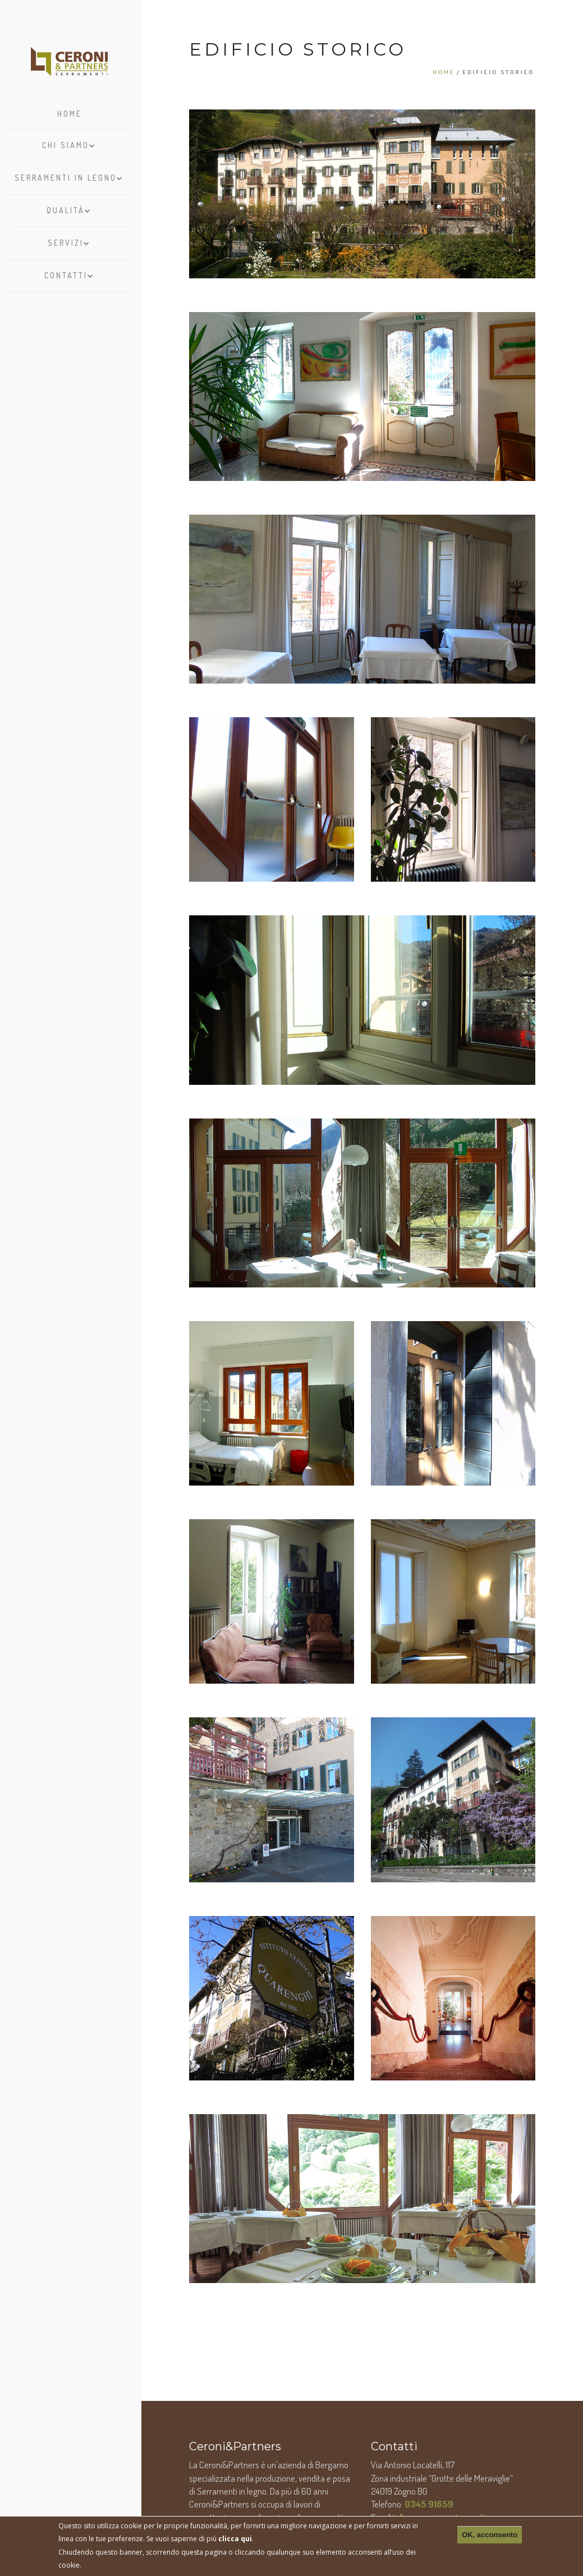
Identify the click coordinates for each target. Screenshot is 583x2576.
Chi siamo (69, 142)
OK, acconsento (489, 2535)
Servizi (69, 240)
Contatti (69, 272)
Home (69, 113)
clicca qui (235, 2538)
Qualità (69, 207)
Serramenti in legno (69, 175)
